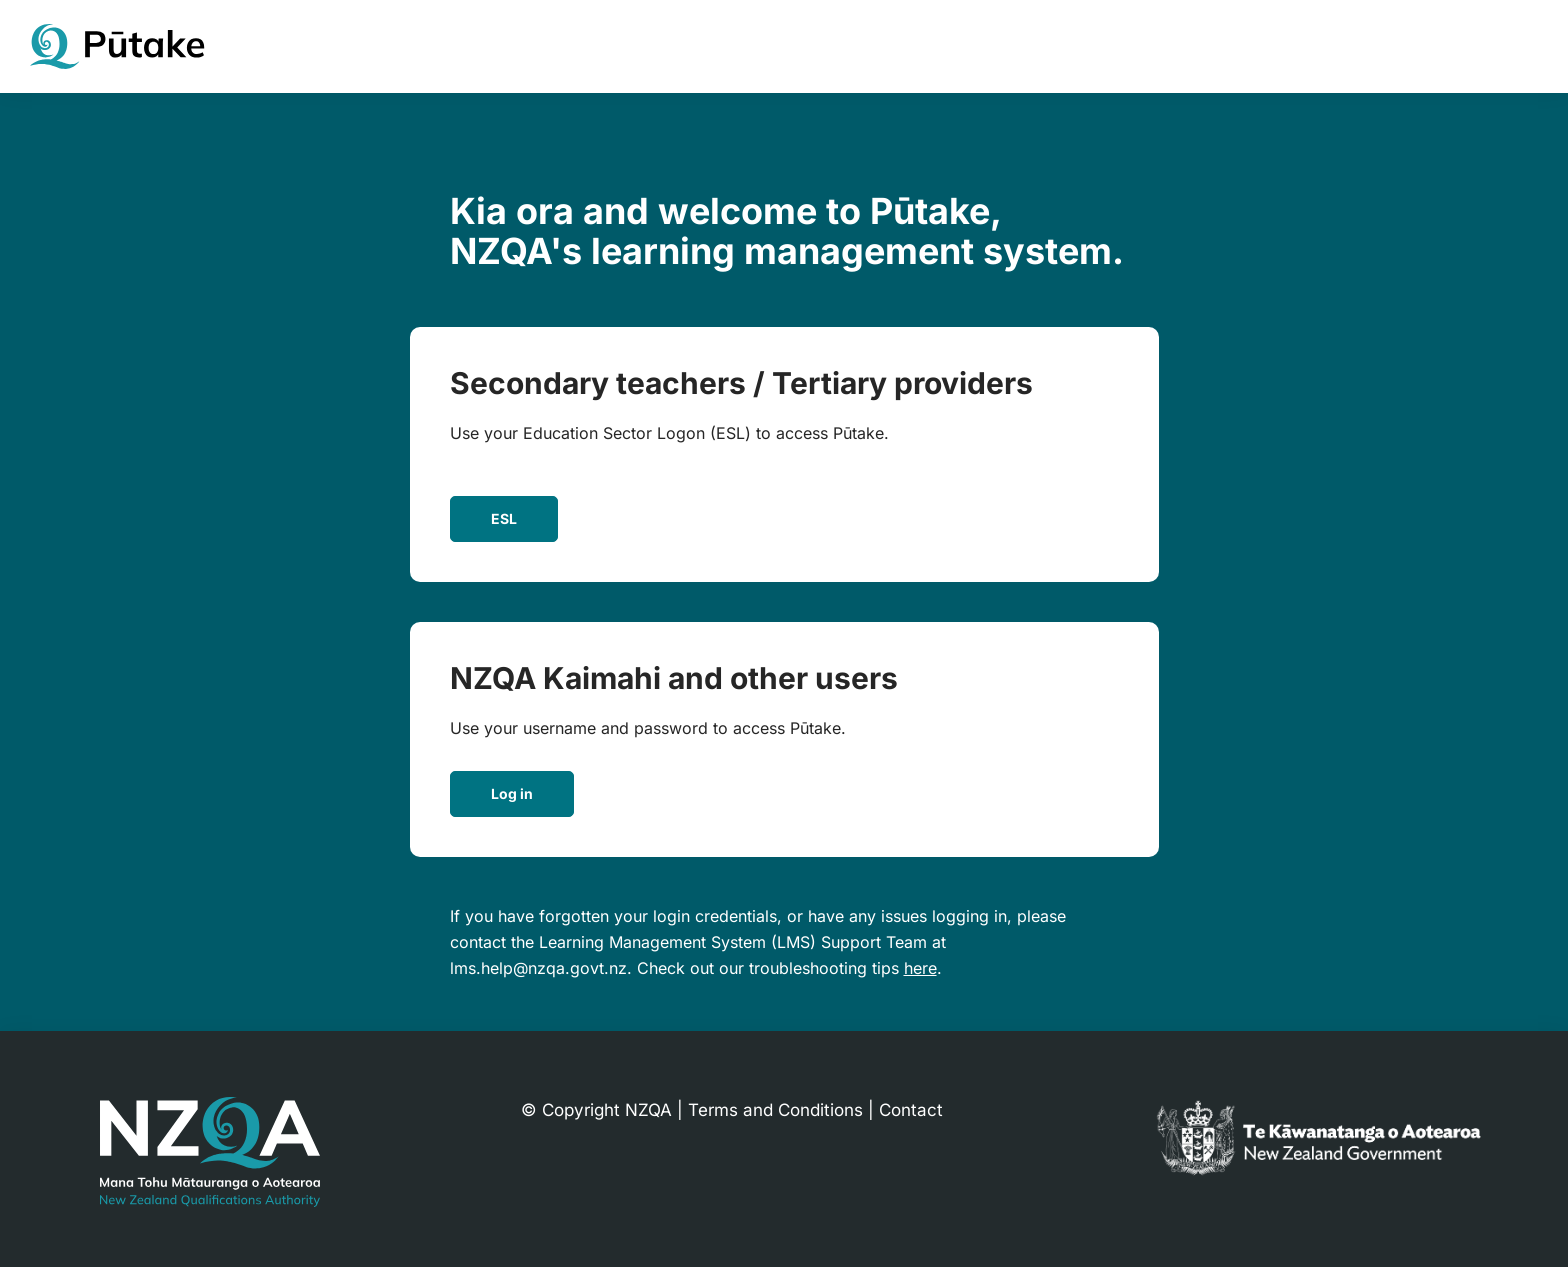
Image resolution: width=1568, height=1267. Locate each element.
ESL (504, 518)
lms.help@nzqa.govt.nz (538, 968)
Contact (911, 1110)
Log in (512, 793)
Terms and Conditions (775, 1110)
